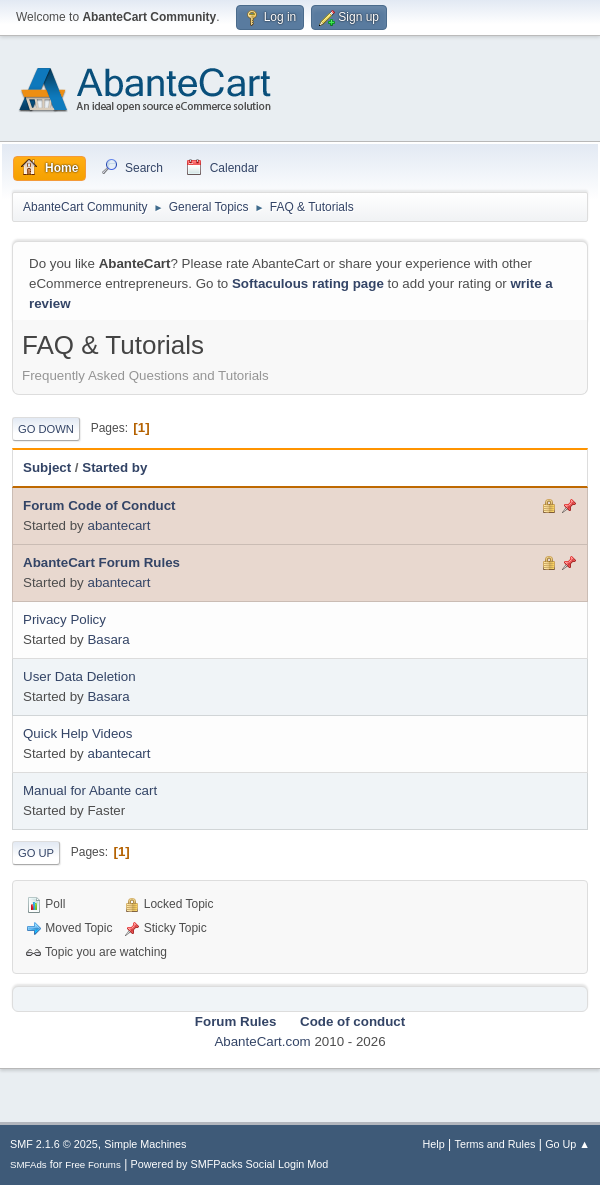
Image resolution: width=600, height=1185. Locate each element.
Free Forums (93, 1164)
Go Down (46, 429)
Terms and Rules (495, 1144)
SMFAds (28, 1164)
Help (434, 1144)
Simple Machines (145, 1144)
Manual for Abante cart (90, 790)
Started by (114, 467)
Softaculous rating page (308, 283)
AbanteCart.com (262, 1041)
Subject (47, 467)
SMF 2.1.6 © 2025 (54, 1144)
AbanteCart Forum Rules (101, 562)
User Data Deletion (79, 676)
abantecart (118, 525)
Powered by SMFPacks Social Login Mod (230, 1164)
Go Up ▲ (567, 1144)
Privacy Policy (64, 619)
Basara (108, 639)
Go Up (36, 853)
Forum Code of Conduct (99, 505)
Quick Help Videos (77, 733)
